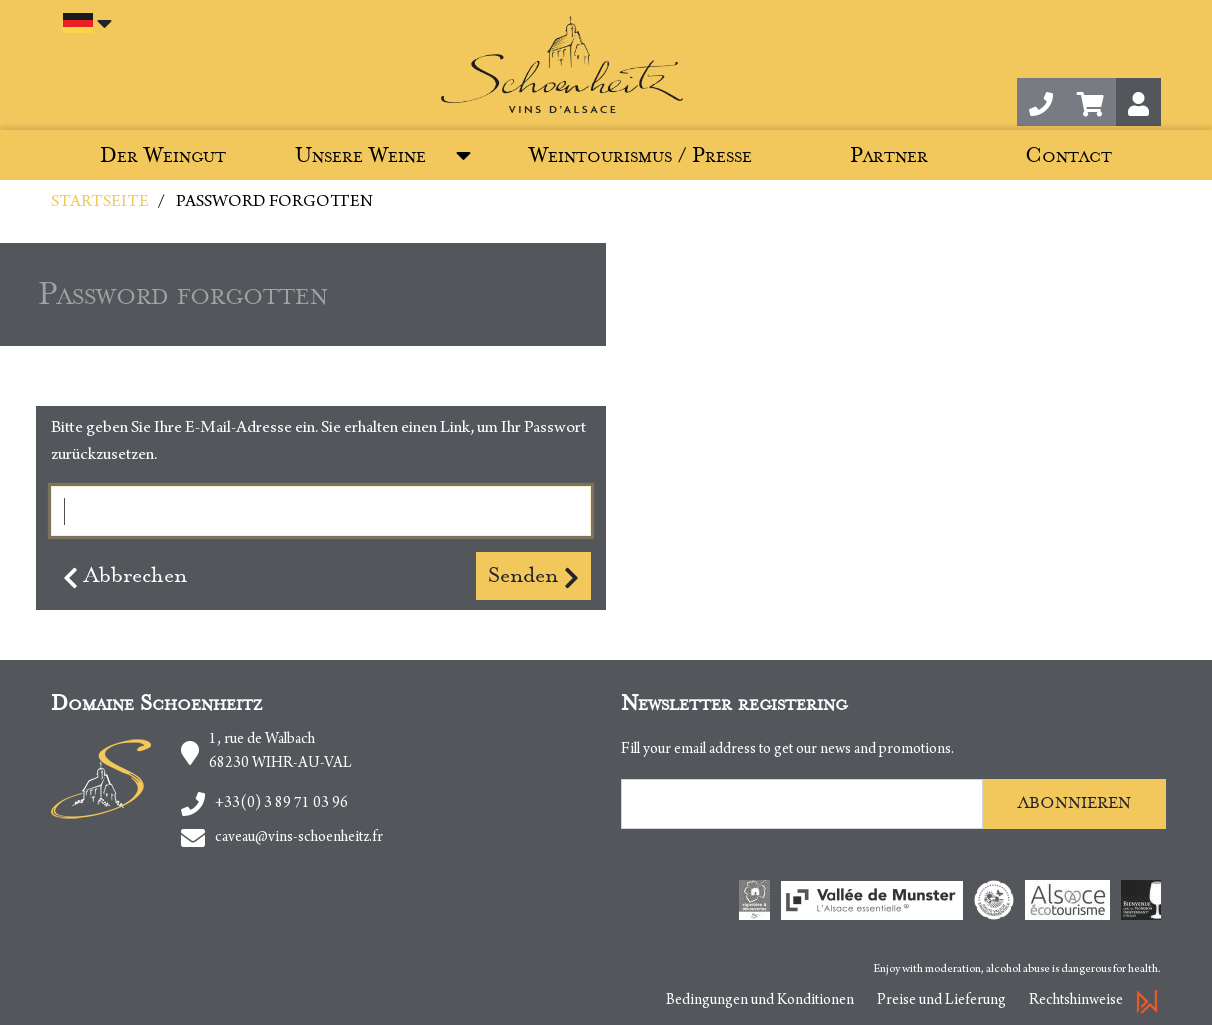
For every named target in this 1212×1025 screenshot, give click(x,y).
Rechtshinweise (1076, 1001)
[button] (1090, 102)
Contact (1068, 155)
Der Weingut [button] (163, 155)
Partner (889, 155)
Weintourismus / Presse (640, 155)
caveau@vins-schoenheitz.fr (299, 838)
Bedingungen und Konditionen (760, 1001)
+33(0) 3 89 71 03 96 (281, 804)
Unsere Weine (360, 155)
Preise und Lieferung (941, 1001)
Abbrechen (125, 576)
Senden (533, 576)
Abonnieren (1074, 803)
